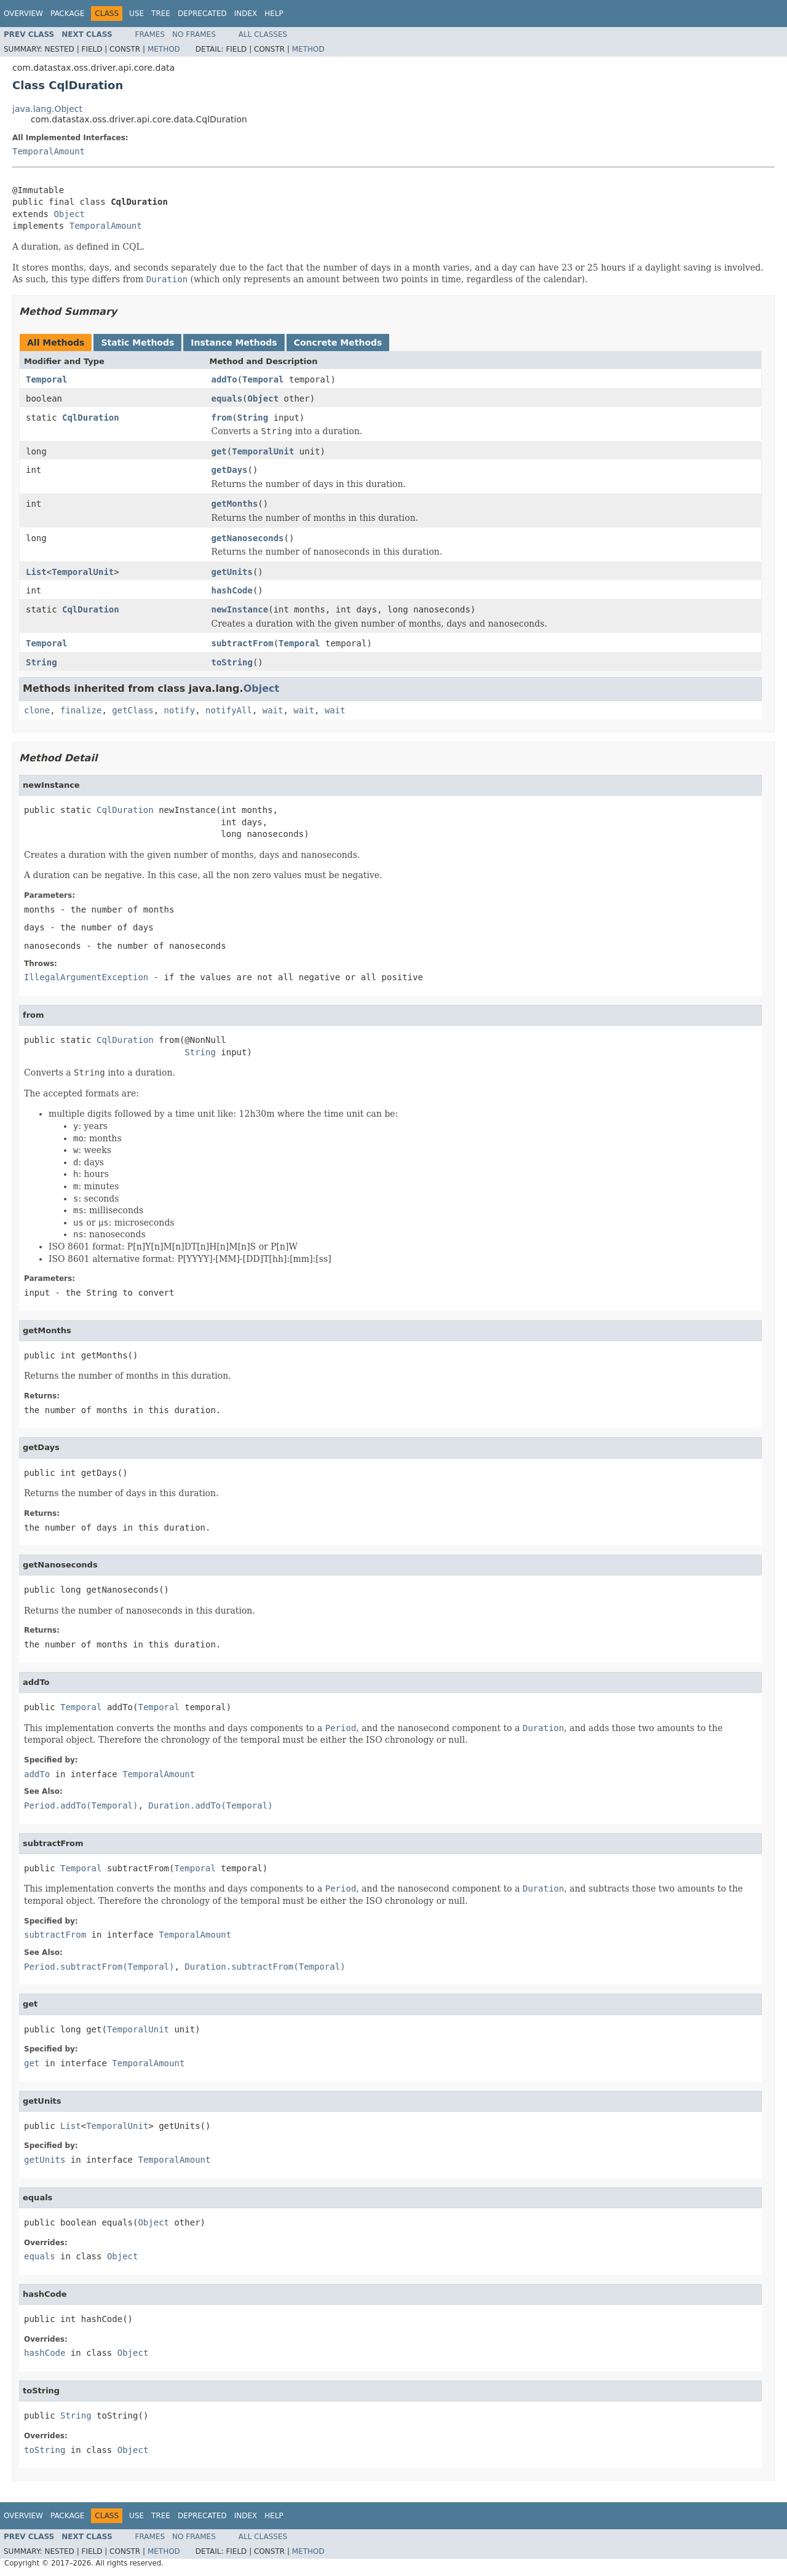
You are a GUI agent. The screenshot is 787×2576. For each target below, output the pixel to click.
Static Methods (137, 342)
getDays (230, 470)
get (219, 451)
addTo (224, 379)
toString (232, 662)
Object (69, 214)
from (222, 417)
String (253, 417)
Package (67, 13)
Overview (23, 13)
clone (37, 710)
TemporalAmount (48, 151)
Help (273, 13)
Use (136, 13)
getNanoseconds (248, 538)
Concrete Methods (338, 342)
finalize (80, 710)
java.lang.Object (47, 109)
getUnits (232, 572)
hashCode (232, 590)
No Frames (194, 34)
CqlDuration (90, 417)
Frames (150, 34)
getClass (132, 710)
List (36, 572)
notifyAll (228, 710)
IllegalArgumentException (86, 977)
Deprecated (202, 13)
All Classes (263, 34)
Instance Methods (234, 342)
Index (246, 13)
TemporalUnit (263, 451)
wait (273, 710)
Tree (160, 13)
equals (227, 398)
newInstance (240, 609)
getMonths (235, 504)
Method (164, 49)
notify (180, 710)
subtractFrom (243, 643)
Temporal (46, 379)
